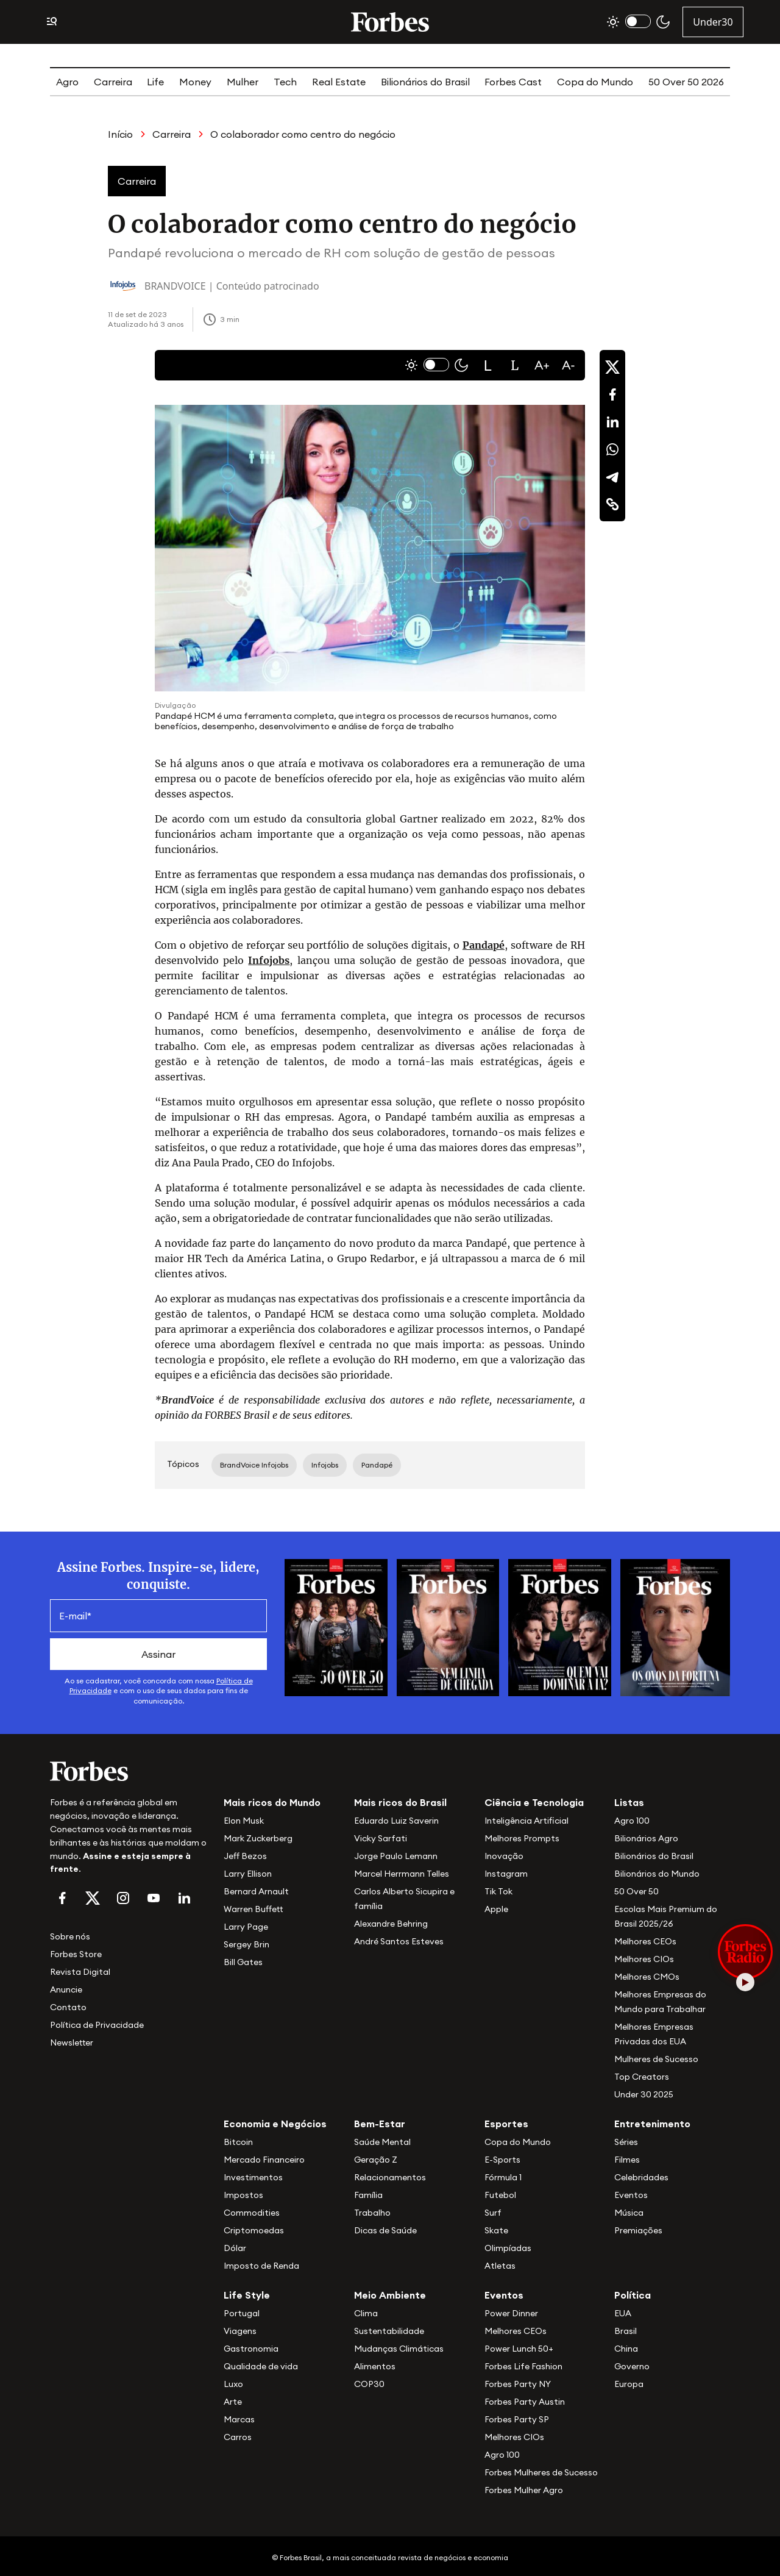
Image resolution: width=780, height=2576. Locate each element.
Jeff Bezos (245, 1855)
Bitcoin (238, 2141)
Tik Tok (498, 1891)
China (626, 2348)
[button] (488, 365)
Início (120, 134)
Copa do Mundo (595, 82)
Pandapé (484, 945)
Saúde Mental (382, 2141)
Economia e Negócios (275, 2124)
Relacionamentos (390, 2177)
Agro (67, 82)
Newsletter (71, 2042)
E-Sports (502, 2159)
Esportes (506, 2124)
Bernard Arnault (256, 1891)
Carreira (113, 82)
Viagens (240, 2330)
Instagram (506, 1873)
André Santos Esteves (399, 1941)
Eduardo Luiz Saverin (396, 1820)
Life (155, 82)
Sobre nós (70, 1936)
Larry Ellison (248, 1873)
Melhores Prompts (521, 1838)
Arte (233, 2401)
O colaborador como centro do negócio (302, 134)
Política (632, 2295)
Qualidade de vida (261, 2366)
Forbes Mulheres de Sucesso (541, 2472)
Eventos (631, 2194)
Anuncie (66, 1989)
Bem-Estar (379, 2124)
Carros (238, 2437)
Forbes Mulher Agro (523, 2490)
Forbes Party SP (516, 2419)
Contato (68, 2007)
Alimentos (374, 2366)
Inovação (503, 1855)
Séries (626, 2141)
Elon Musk (244, 1820)
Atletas (500, 2265)
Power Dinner (511, 2313)
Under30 (712, 22)
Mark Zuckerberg (258, 1838)
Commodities (252, 2212)
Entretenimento (652, 2124)
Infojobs (268, 960)
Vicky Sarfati (380, 1838)
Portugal (242, 2313)
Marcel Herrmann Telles (401, 1873)
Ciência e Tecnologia (534, 1802)
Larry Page (246, 1926)
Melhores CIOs (644, 1958)
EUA (622, 2313)
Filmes (627, 2159)
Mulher (242, 82)
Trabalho (372, 2212)
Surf (493, 2212)
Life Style (247, 2295)
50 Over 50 (636, 1891)
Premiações (638, 2230)
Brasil (625, 2330)
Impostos (243, 2194)
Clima (366, 2313)
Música (629, 2212)
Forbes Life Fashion (523, 2366)
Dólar (235, 2247)
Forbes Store (76, 1954)
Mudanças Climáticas (399, 2348)
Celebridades (641, 2177)
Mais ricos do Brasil (400, 1802)
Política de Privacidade (97, 2024)
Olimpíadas (507, 2247)
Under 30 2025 (643, 2094)
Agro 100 (632, 1820)
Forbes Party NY (517, 2383)
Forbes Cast (513, 82)
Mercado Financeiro (264, 2159)
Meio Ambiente (390, 2295)
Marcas (239, 2419)
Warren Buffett (253, 1908)
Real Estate (339, 82)
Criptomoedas (254, 2230)
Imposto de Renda (261, 2265)
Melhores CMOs (646, 1976)
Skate (496, 2230)
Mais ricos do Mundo (272, 1802)
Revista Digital (80, 1971)
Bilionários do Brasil (425, 82)
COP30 (369, 2383)
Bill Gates (243, 1962)
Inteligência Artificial (526, 1820)
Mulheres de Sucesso (656, 2058)
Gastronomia (251, 2348)
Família (368, 2194)
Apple (496, 1908)
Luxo (233, 2383)
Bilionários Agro (646, 1838)
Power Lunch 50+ (518, 2348)
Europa (629, 2383)
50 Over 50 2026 (686, 82)
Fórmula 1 (503, 2177)
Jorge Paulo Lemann (396, 1855)
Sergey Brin (246, 1944)
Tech (285, 82)
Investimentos (253, 2177)
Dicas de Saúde (385, 2230)
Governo (632, 2366)
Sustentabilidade (389, 2330)
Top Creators (641, 2076)
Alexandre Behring (391, 1923)
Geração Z (375, 2159)
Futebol (500, 2194)
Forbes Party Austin (524, 2401)
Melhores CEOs (645, 1941)
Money (195, 82)
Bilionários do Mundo (657, 1873)
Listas (629, 1802)
